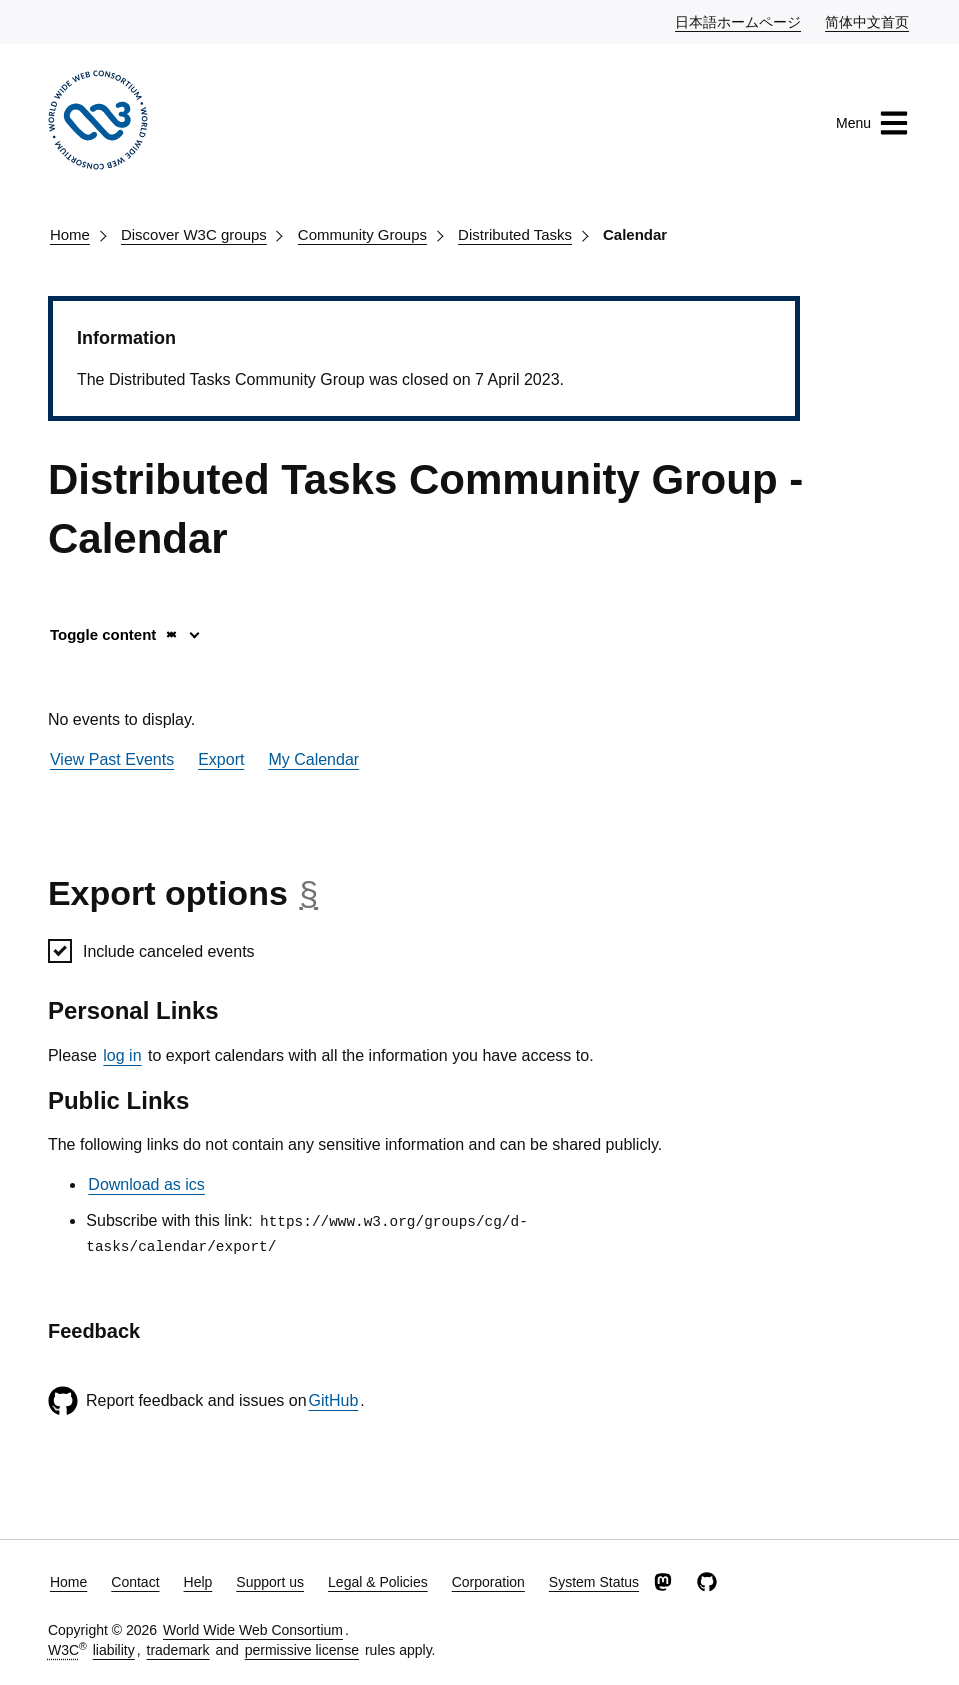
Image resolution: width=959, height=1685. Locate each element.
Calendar (635, 234)
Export (221, 759)
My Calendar (313, 759)
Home (70, 234)
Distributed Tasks (515, 234)
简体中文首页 (868, 21)
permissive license (302, 1650)
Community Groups (362, 234)
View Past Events (112, 759)
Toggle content (114, 634)
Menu (872, 123)
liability (114, 1650)
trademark (178, 1650)
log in (122, 1055)
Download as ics (146, 1184)
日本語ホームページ (739, 21)
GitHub (334, 1400)
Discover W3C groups (194, 234)
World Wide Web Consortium (253, 1630)
